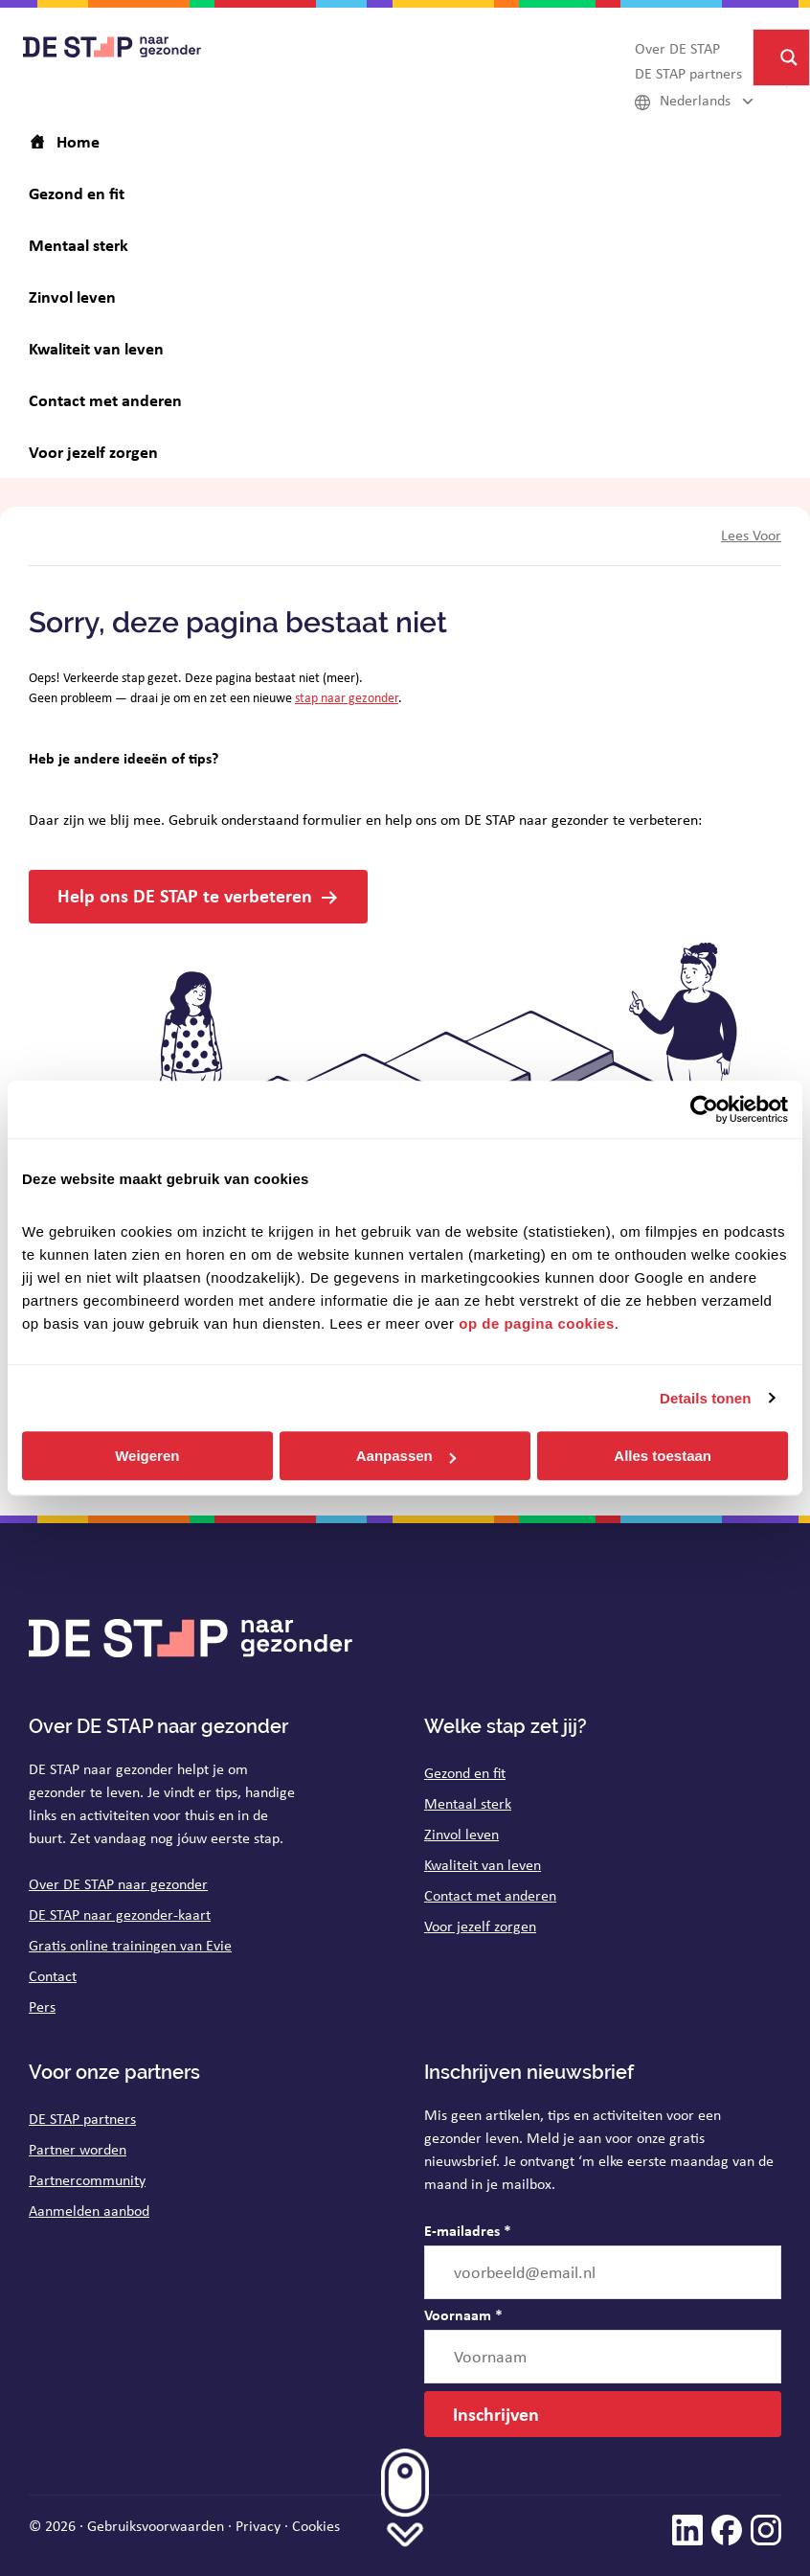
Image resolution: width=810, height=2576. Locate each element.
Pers (42, 2006)
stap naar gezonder (346, 697)
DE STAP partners (82, 2119)
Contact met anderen (490, 1895)
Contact (53, 1976)
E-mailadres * (467, 2230)
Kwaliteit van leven (482, 1865)
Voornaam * (463, 2314)
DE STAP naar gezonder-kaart (120, 1914)
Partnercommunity (87, 2180)
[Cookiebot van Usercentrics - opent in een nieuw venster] (704, 1109)
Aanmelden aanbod (89, 2210)
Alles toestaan (662, 1456)
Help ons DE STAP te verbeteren (184, 895)
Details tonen (705, 1398)
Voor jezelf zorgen (480, 1926)
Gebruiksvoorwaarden (155, 2526)
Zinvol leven (461, 1834)
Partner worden (77, 2149)
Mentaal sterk (467, 1803)
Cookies (316, 2526)
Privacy (258, 2526)
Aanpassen (406, 1456)
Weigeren (147, 1456)
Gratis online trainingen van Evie (130, 1945)
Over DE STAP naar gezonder (118, 1884)
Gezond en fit (465, 1773)
